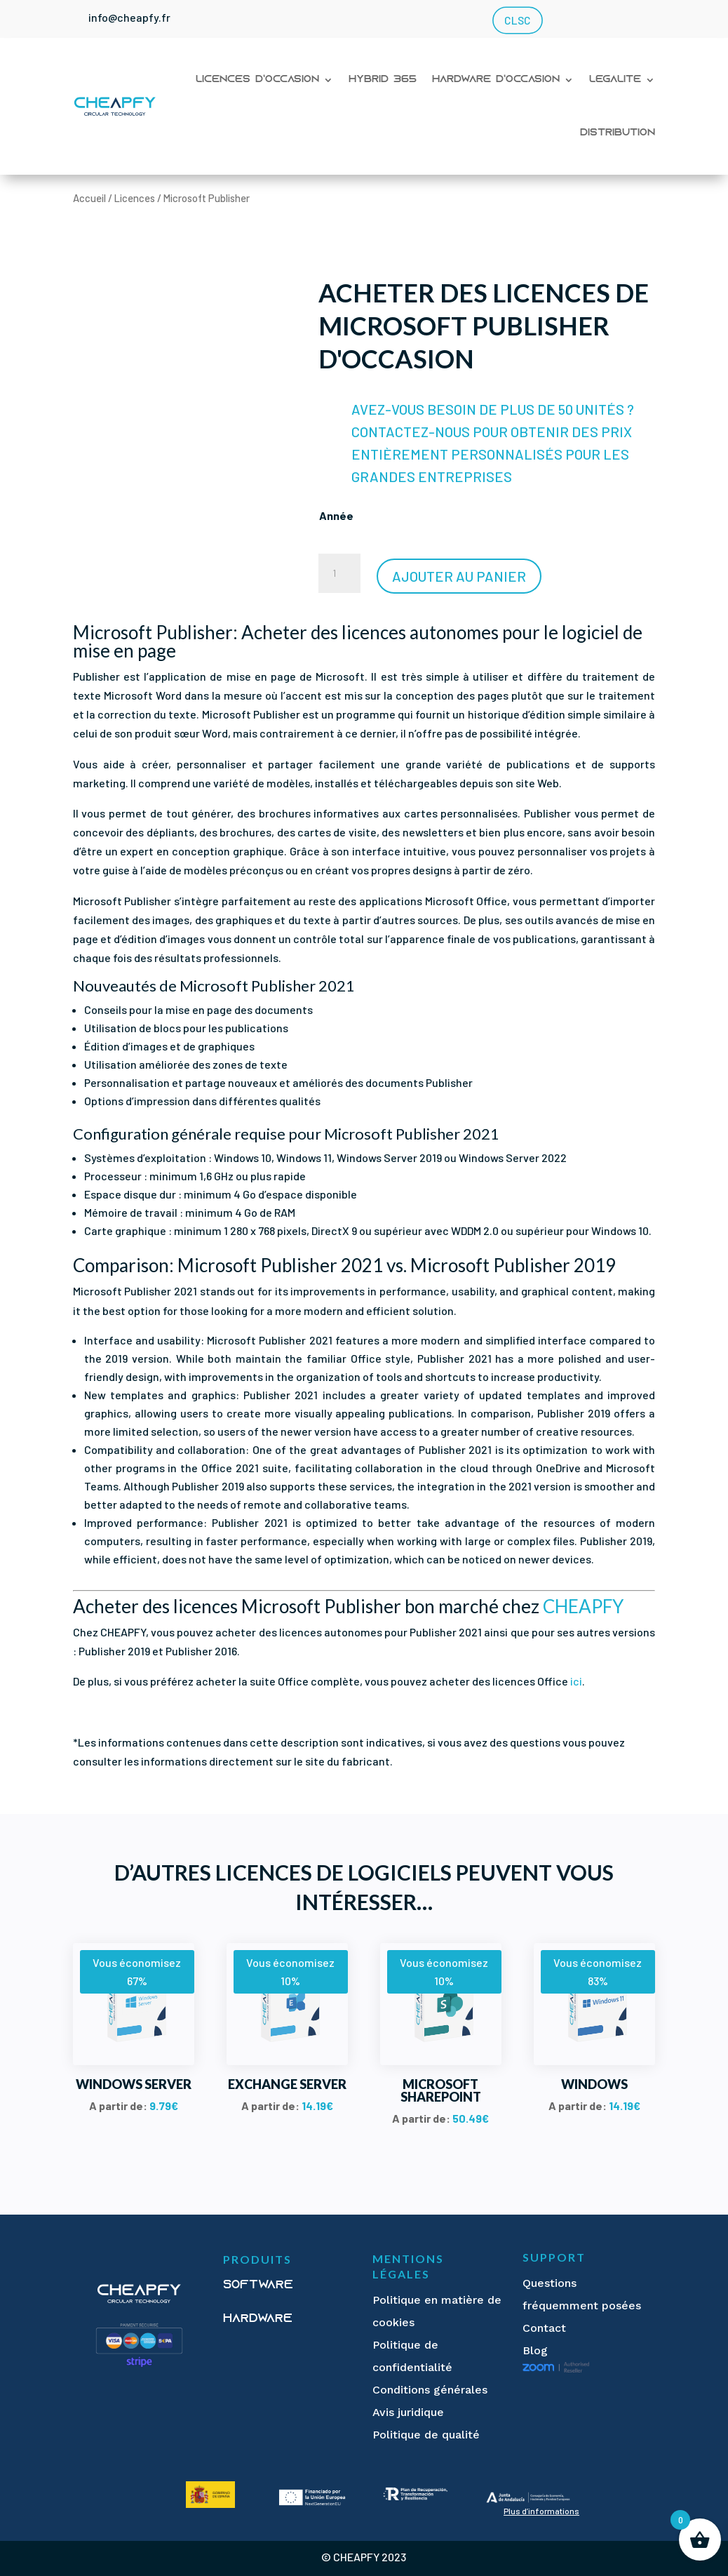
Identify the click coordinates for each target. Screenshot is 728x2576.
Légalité (615, 79)
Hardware (257, 2319)
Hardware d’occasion (496, 79)
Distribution (617, 133)
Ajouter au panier (459, 576)
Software (258, 2285)
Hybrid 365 (383, 79)
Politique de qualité (426, 2434)
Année (336, 515)
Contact (544, 2328)
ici (576, 1681)
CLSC (517, 20)
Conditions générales (429, 2389)
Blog (535, 2350)
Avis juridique (408, 2412)
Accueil (89, 198)
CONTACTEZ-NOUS (410, 431)
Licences (134, 198)
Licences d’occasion (257, 79)
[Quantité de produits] (339, 573)
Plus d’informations (541, 2511)
